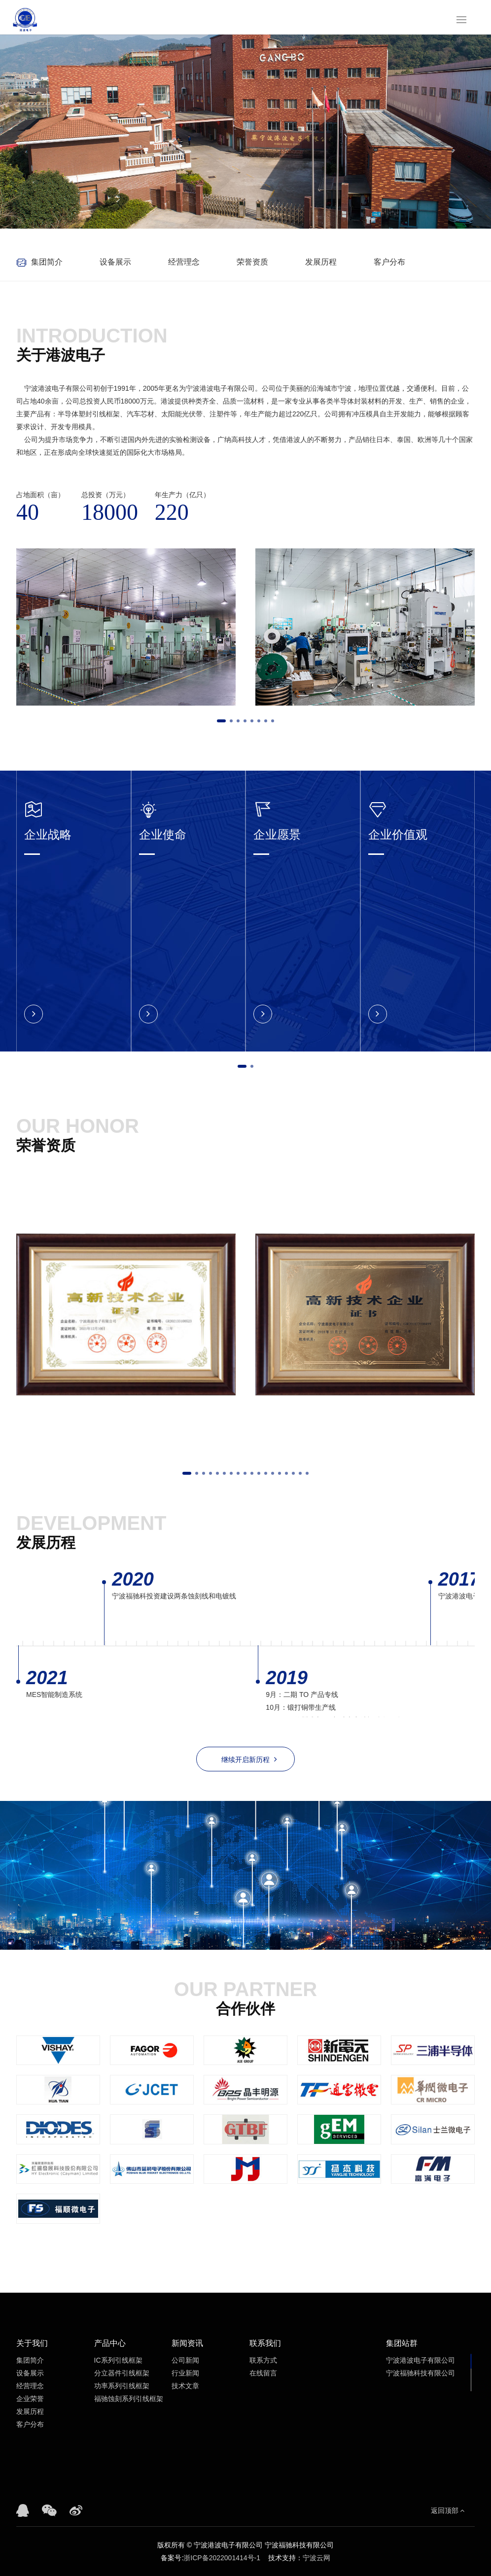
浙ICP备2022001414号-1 (221, 2558)
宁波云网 (316, 2558)
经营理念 (184, 262)
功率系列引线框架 (121, 2386)
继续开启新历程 (249, 1759)
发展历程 (321, 262)
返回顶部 (448, 2510)
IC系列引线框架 (118, 2360)
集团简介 (47, 262)
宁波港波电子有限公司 (420, 2360)
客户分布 (389, 262)
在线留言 (263, 2373)
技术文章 (185, 2386)
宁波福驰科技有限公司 (420, 2373)
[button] (221, 720)
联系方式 (263, 2360)
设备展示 (115, 262)
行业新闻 (185, 2373)
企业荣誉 (30, 2399)
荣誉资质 (252, 262)
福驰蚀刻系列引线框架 (128, 2399)
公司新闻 (185, 2360)
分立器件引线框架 (121, 2373)
